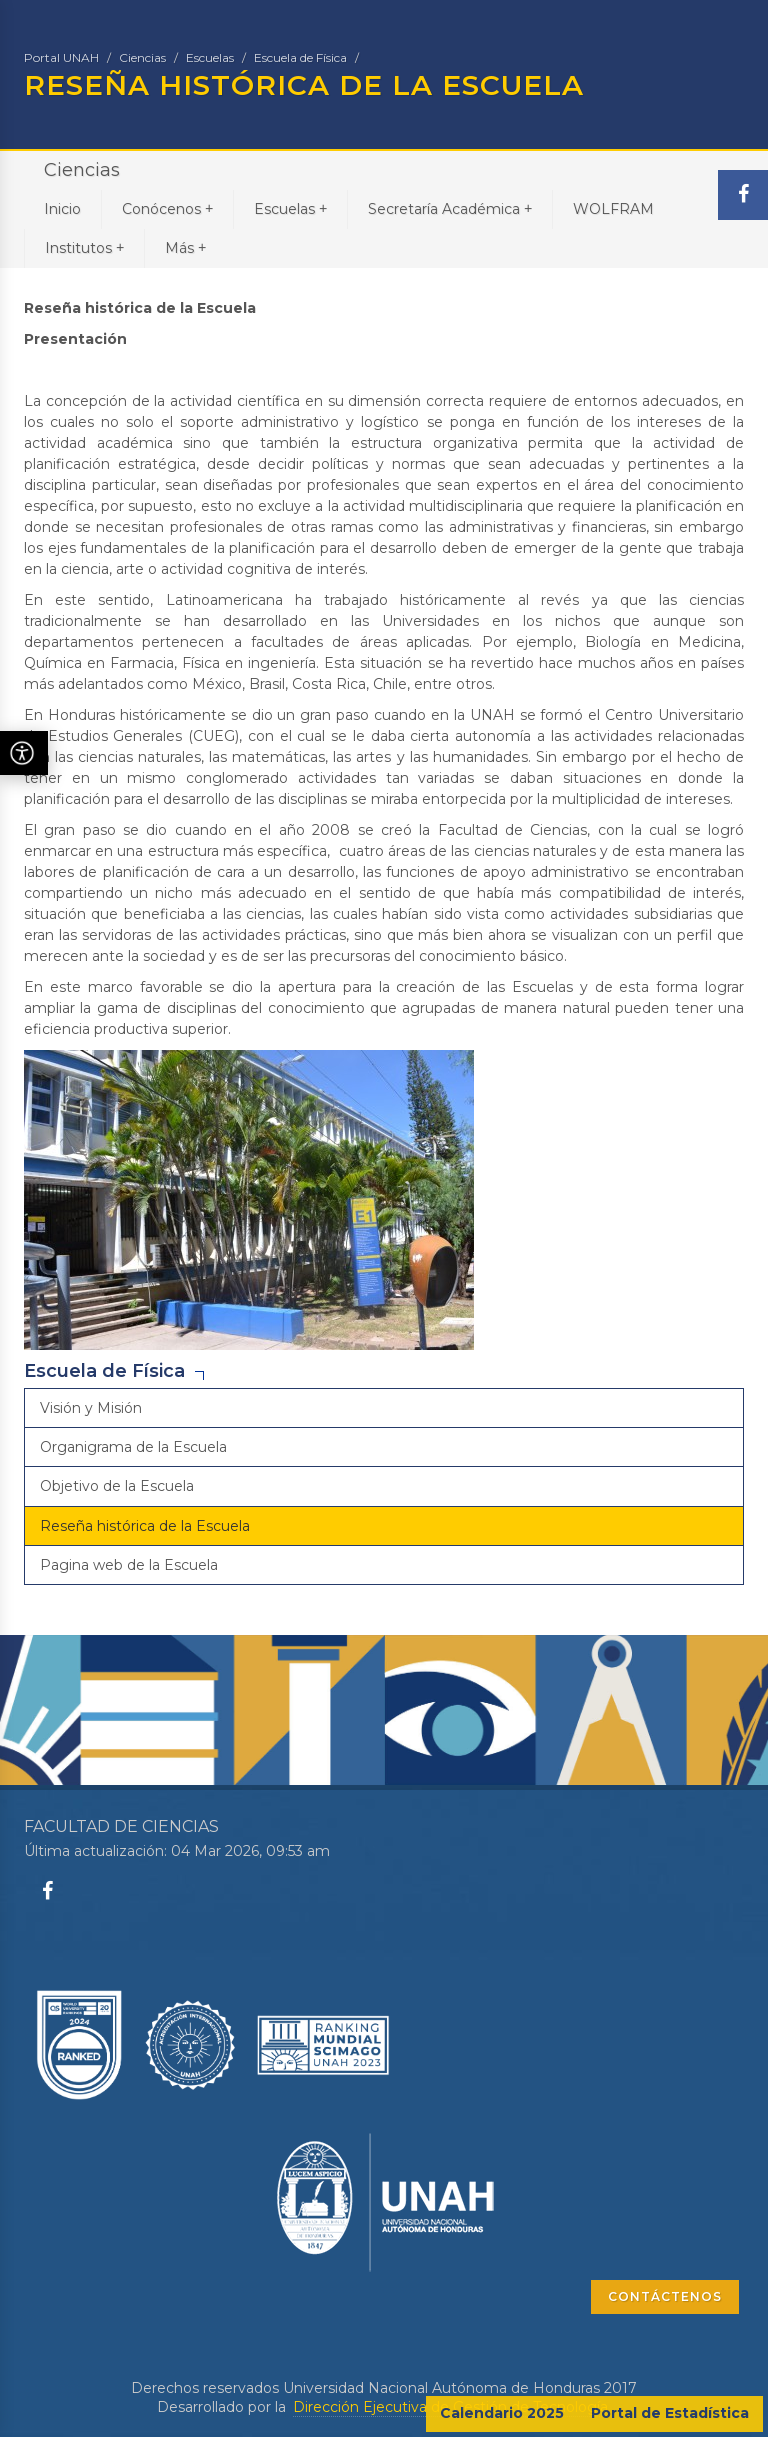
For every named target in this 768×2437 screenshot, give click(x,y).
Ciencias (142, 57)
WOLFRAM (613, 209)
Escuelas (210, 57)
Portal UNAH (61, 57)
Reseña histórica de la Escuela (145, 1526)
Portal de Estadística (670, 2413)
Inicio (62, 209)
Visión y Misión (91, 1408)
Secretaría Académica (450, 208)
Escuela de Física (300, 57)
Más (185, 247)
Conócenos (167, 208)
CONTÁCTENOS (665, 2296)
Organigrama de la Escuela (133, 1447)
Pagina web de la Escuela (129, 1565)
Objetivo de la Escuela (117, 1486)
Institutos (84, 247)
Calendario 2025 (502, 2413)
